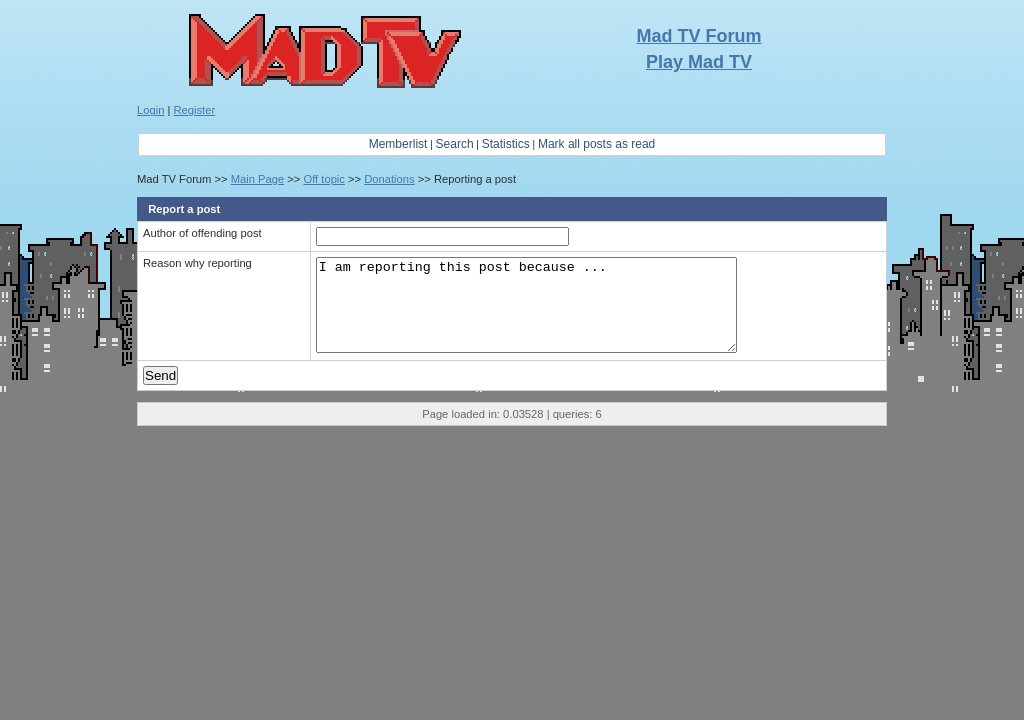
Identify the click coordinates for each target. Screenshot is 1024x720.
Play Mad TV (699, 62)
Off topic (323, 179)
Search (455, 144)
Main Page (258, 179)
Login (150, 110)
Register (195, 110)
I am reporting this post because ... (537, 314)
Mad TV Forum (699, 36)
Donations (389, 179)
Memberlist (398, 144)
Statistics (506, 144)
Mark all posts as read (596, 144)
